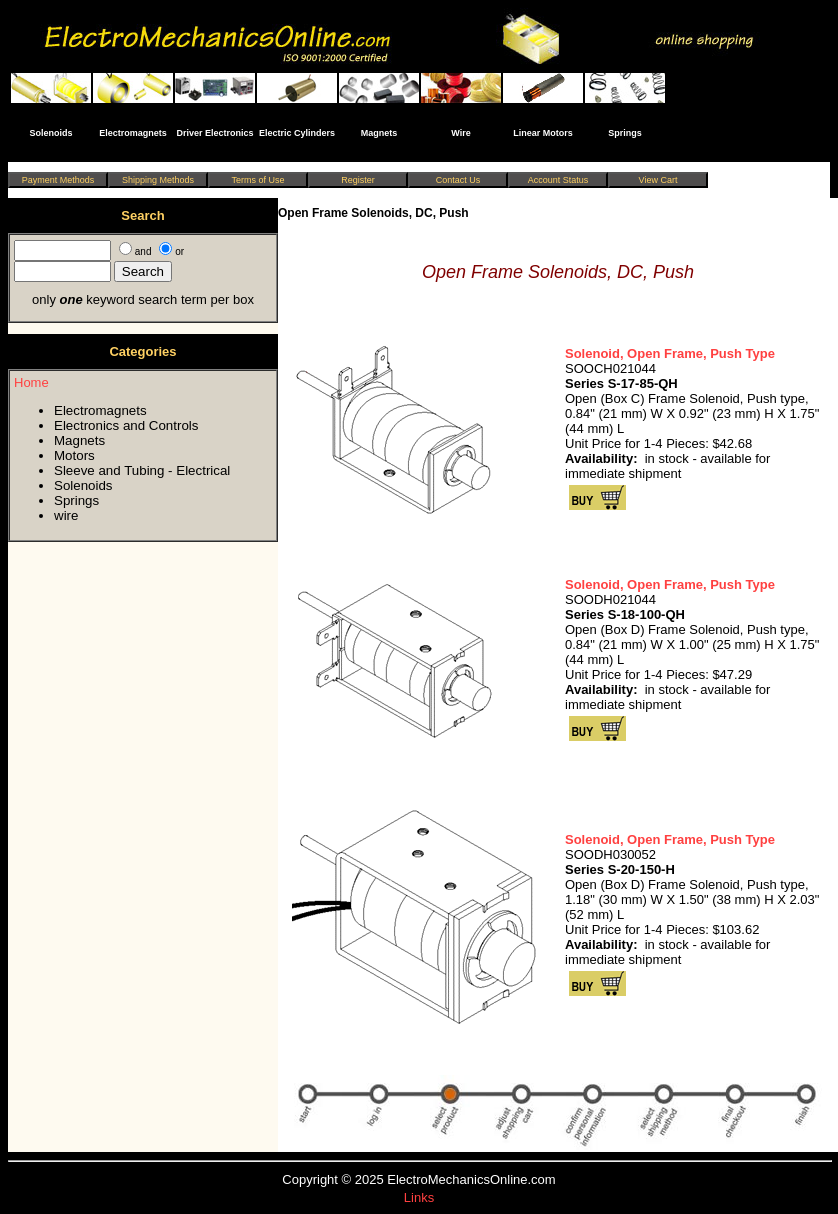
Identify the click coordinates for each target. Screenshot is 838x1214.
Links (419, 1197)
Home (31, 382)
